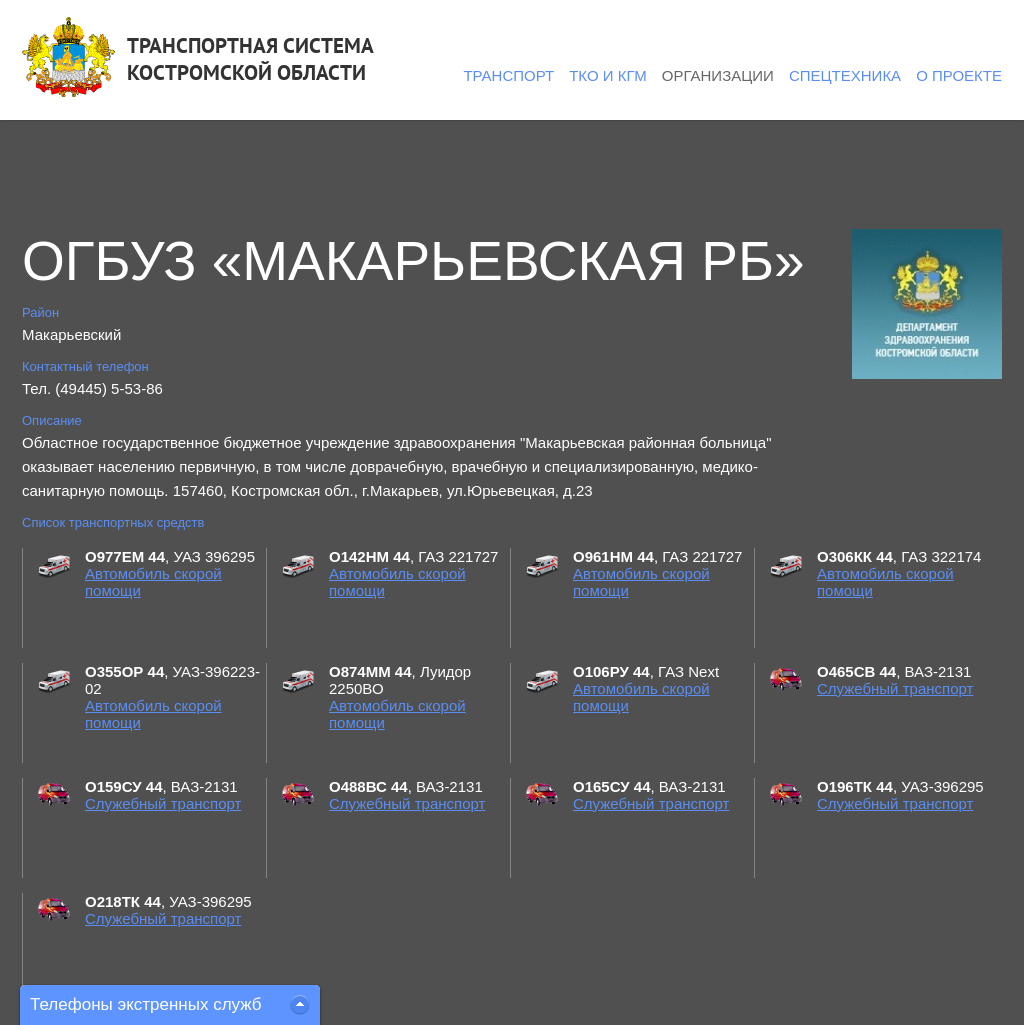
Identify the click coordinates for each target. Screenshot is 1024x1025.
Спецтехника (845, 75)
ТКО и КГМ (608, 75)
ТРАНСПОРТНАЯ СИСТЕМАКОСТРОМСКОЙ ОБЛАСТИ (250, 59)
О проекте (959, 75)
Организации (718, 75)
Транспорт (508, 75)
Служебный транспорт (895, 688)
